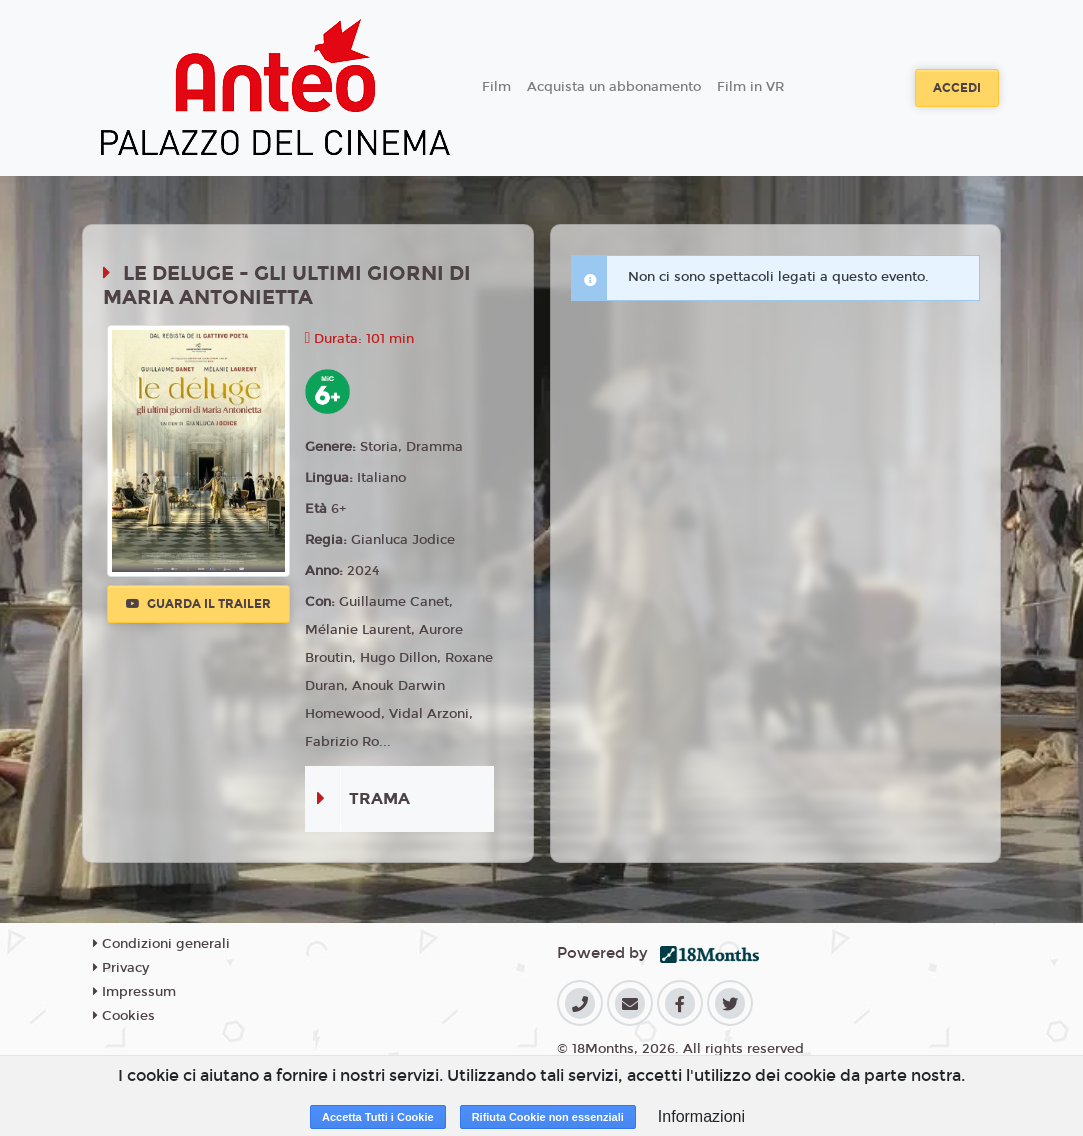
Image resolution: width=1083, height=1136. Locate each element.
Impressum (134, 992)
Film (496, 87)
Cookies (124, 1016)
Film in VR (750, 87)
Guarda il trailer (198, 604)
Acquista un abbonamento (614, 87)
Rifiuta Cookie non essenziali (548, 1117)
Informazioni (701, 1116)
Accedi (957, 88)
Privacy (121, 968)
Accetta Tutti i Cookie (378, 1117)
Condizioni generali (161, 944)
